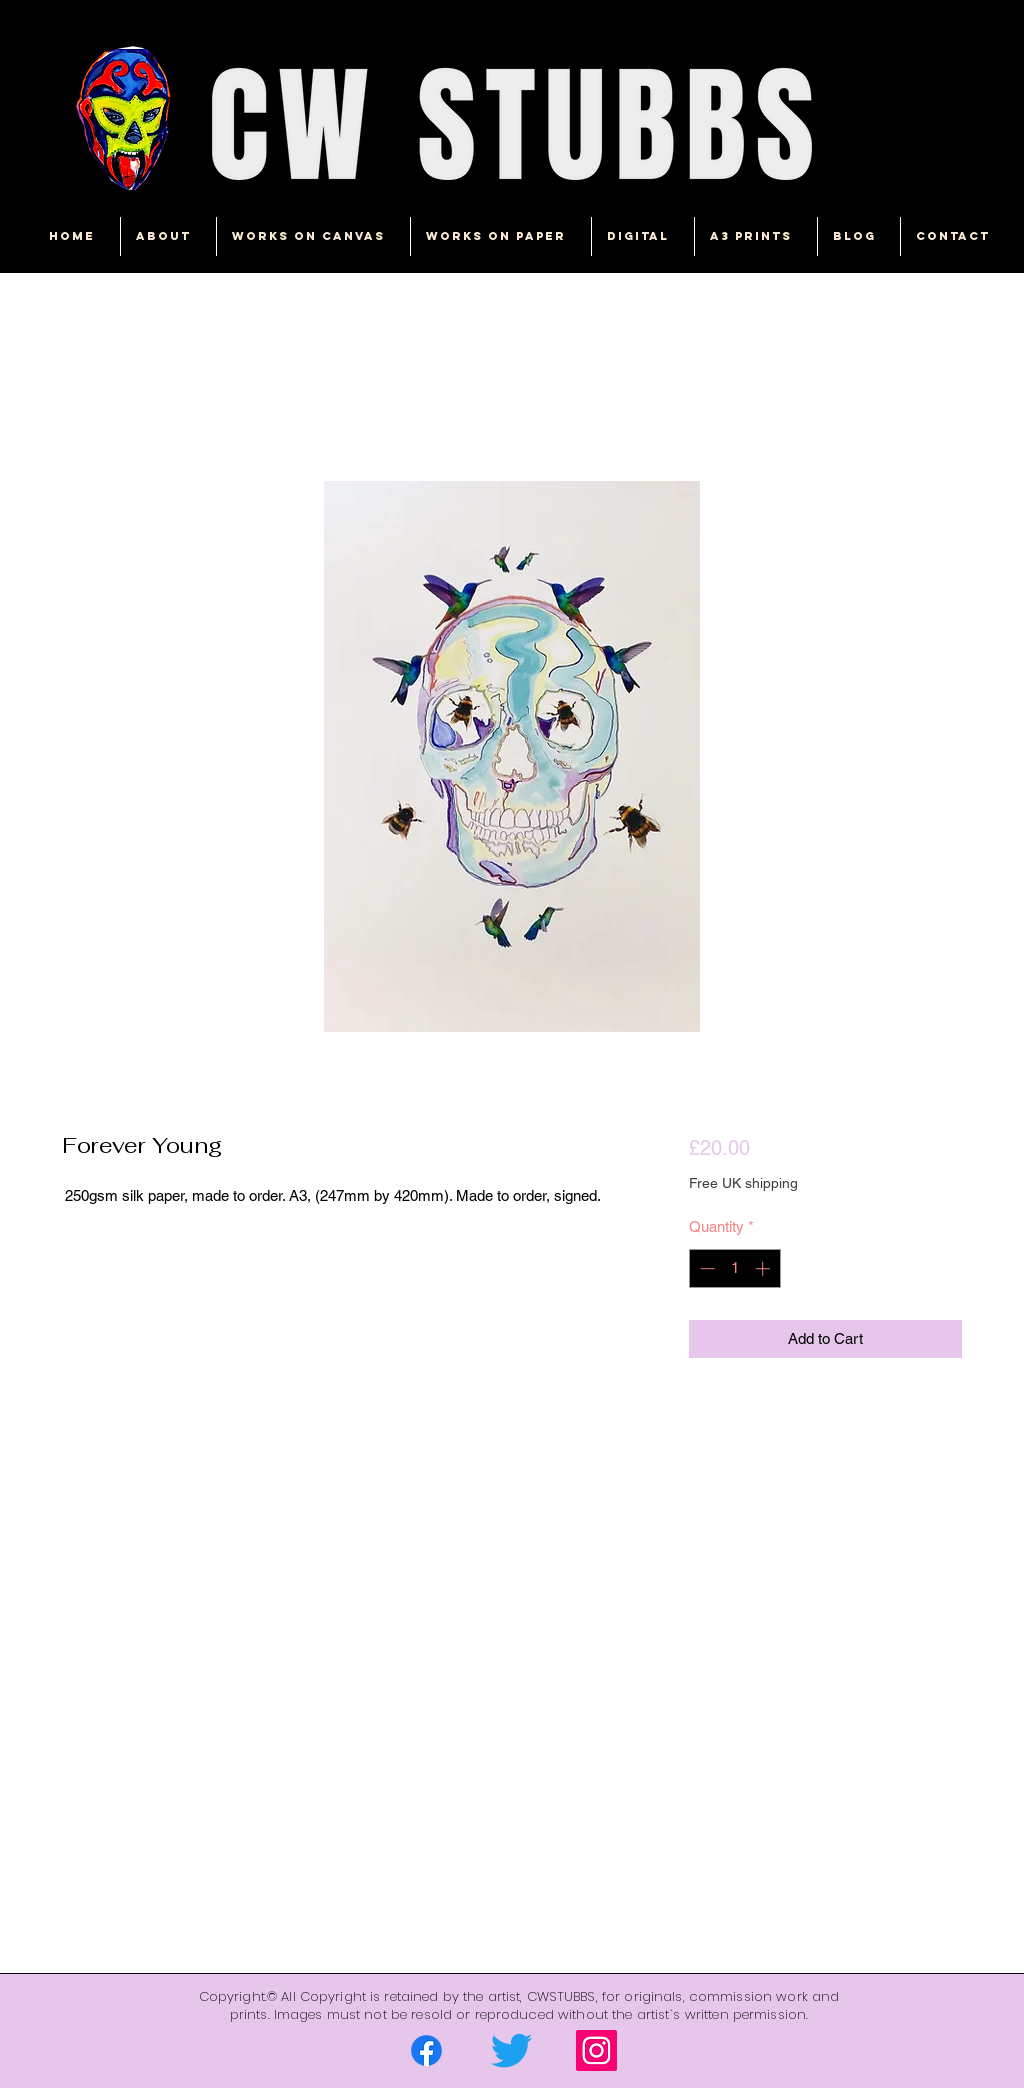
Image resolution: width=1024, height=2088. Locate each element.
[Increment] (764, 1268)
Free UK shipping (743, 1183)
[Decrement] (705, 1268)
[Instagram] (596, 2050)
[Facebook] (426, 2050)
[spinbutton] (734, 1268)
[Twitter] (511, 2050)
